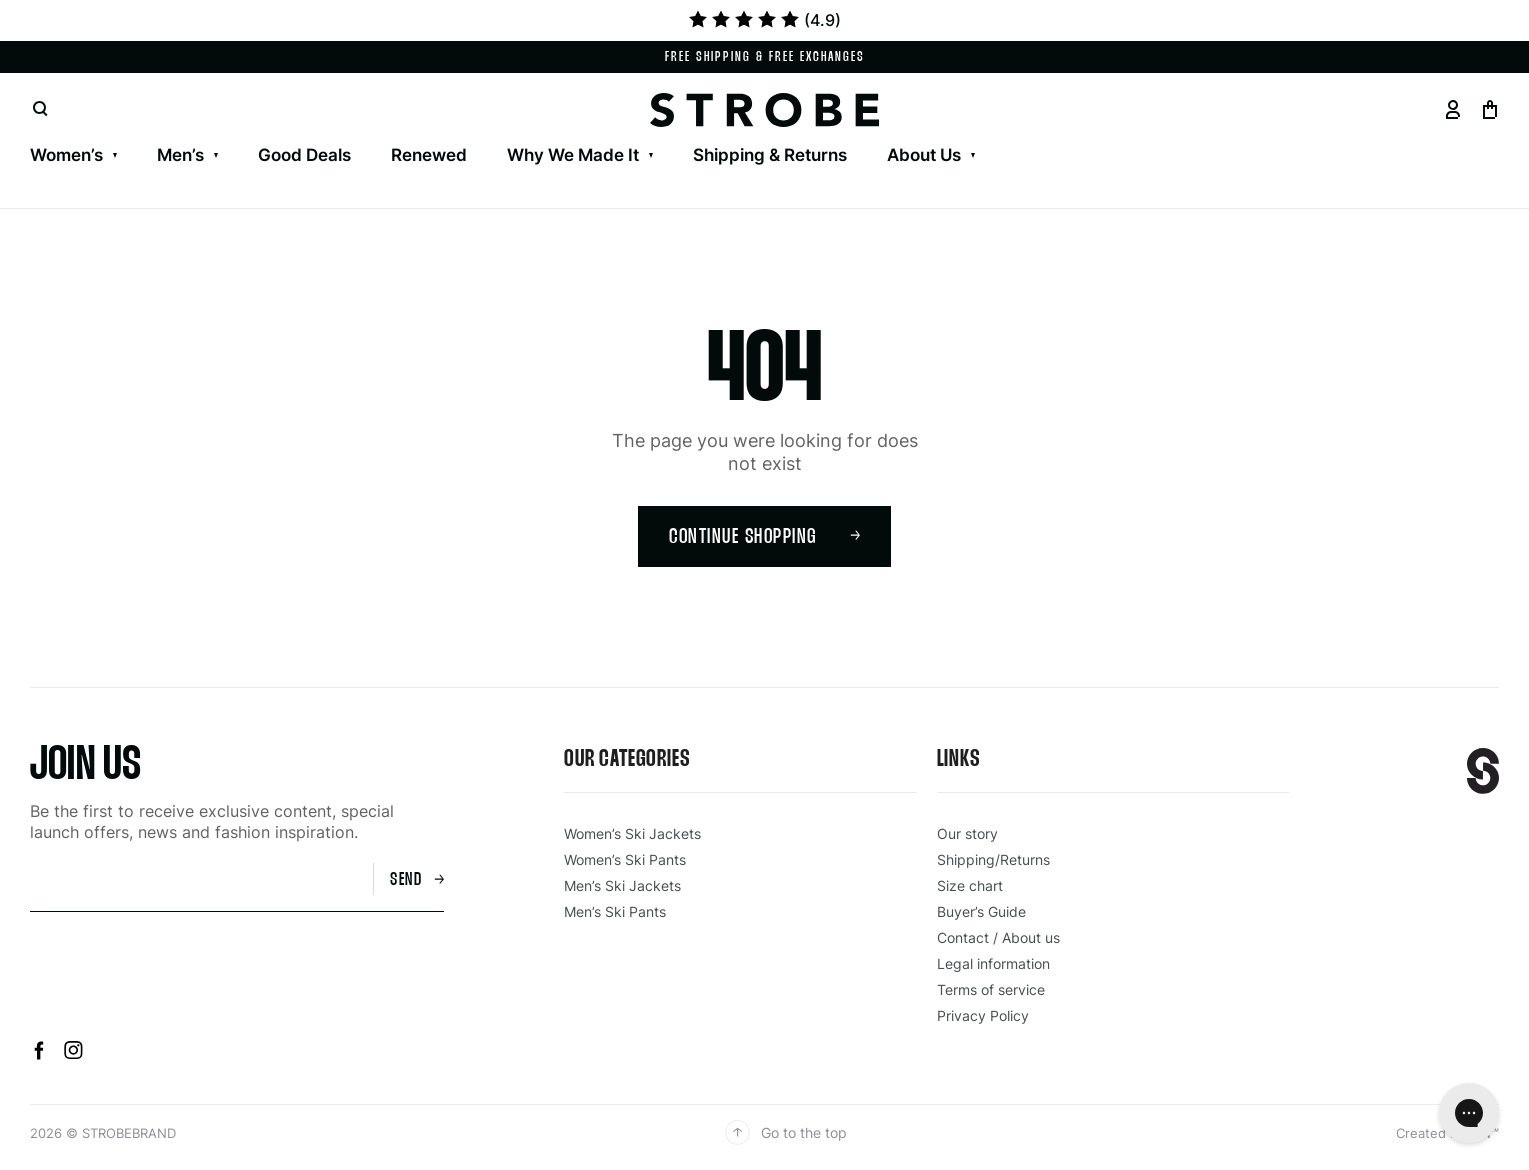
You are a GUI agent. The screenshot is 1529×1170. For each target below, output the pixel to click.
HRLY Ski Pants (615, 130)
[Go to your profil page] (1452, 109)
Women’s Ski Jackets (113, 130)
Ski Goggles (757, 130)
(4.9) (765, 20)
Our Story (68, 130)
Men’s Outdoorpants (439, 130)
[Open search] (40, 109)
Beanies (974, 130)
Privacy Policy (983, 1015)
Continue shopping (765, 537)
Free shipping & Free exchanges (765, 57)
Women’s (66, 155)
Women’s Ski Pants (302, 130)
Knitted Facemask (1108, 130)
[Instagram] (73, 1054)
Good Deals (304, 155)
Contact (167, 130)
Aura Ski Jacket (460, 130)
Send (417, 880)
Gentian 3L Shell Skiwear (131, 130)
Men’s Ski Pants (265, 130)
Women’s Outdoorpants (501, 130)
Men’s (180, 155)
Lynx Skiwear (315, 130)
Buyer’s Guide (981, 911)
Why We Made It (573, 155)
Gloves (652, 130)
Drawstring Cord (1463, 130)
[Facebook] (42, 1054)
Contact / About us (998, 937)
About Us (924, 155)
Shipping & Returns (770, 155)
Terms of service (991, 989)
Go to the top (786, 1132)
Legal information (993, 963)
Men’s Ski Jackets (101, 130)
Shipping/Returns (993, 859)
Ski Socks (873, 130)
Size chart (970, 885)
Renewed (429, 155)
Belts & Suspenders (1289, 130)
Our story (967, 833)
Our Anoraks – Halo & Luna (815, 130)
